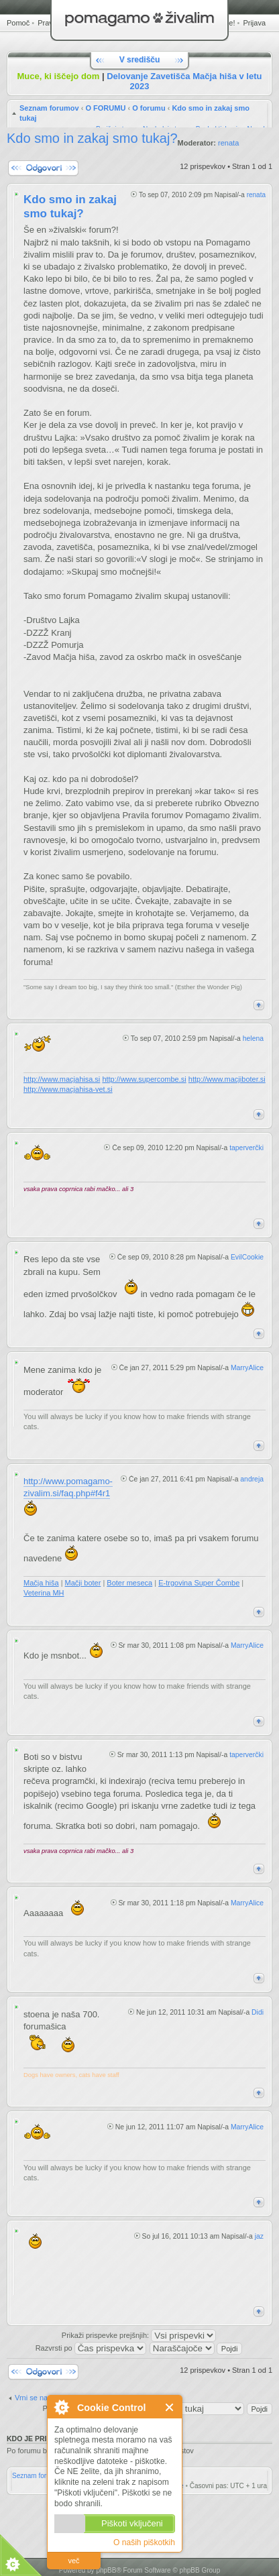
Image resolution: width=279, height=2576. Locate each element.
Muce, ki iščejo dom (58, 76)
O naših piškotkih (144, 2542)
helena (253, 1038)
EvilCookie (247, 1257)
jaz (259, 2236)
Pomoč (18, 23)
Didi (258, 2012)
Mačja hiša (41, 1583)
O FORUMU (105, 108)
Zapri (170, 2407)
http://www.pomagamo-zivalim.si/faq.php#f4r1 (68, 1487)
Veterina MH (43, 1593)
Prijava (254, 23)
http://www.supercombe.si (144, 1079)
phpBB (106, 2570)
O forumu (149, 108)
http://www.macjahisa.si (61, 1079)
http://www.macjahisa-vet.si (68, 1089)
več (73, 2561)
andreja (252, 1479)
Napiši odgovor (43, 168)
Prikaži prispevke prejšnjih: (139, 2335)
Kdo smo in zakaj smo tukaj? (92, 138)
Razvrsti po (91, 2348)
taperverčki (246, 1148)
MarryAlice (247, 1367)
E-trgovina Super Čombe (198, 1583)
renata (228, 143)
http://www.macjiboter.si (227, 1079)
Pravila (49, 23)
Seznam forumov (49, 108)
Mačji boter (83, 1583)
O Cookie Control (61, 2407)
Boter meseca (129, 1583)
